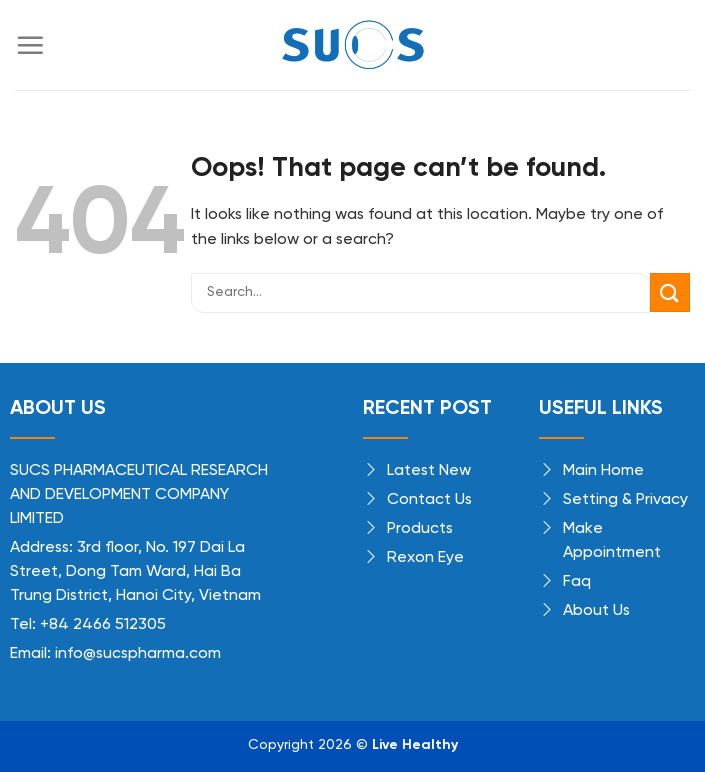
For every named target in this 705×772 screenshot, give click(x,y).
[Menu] (30, 45)
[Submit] (670, 292)
